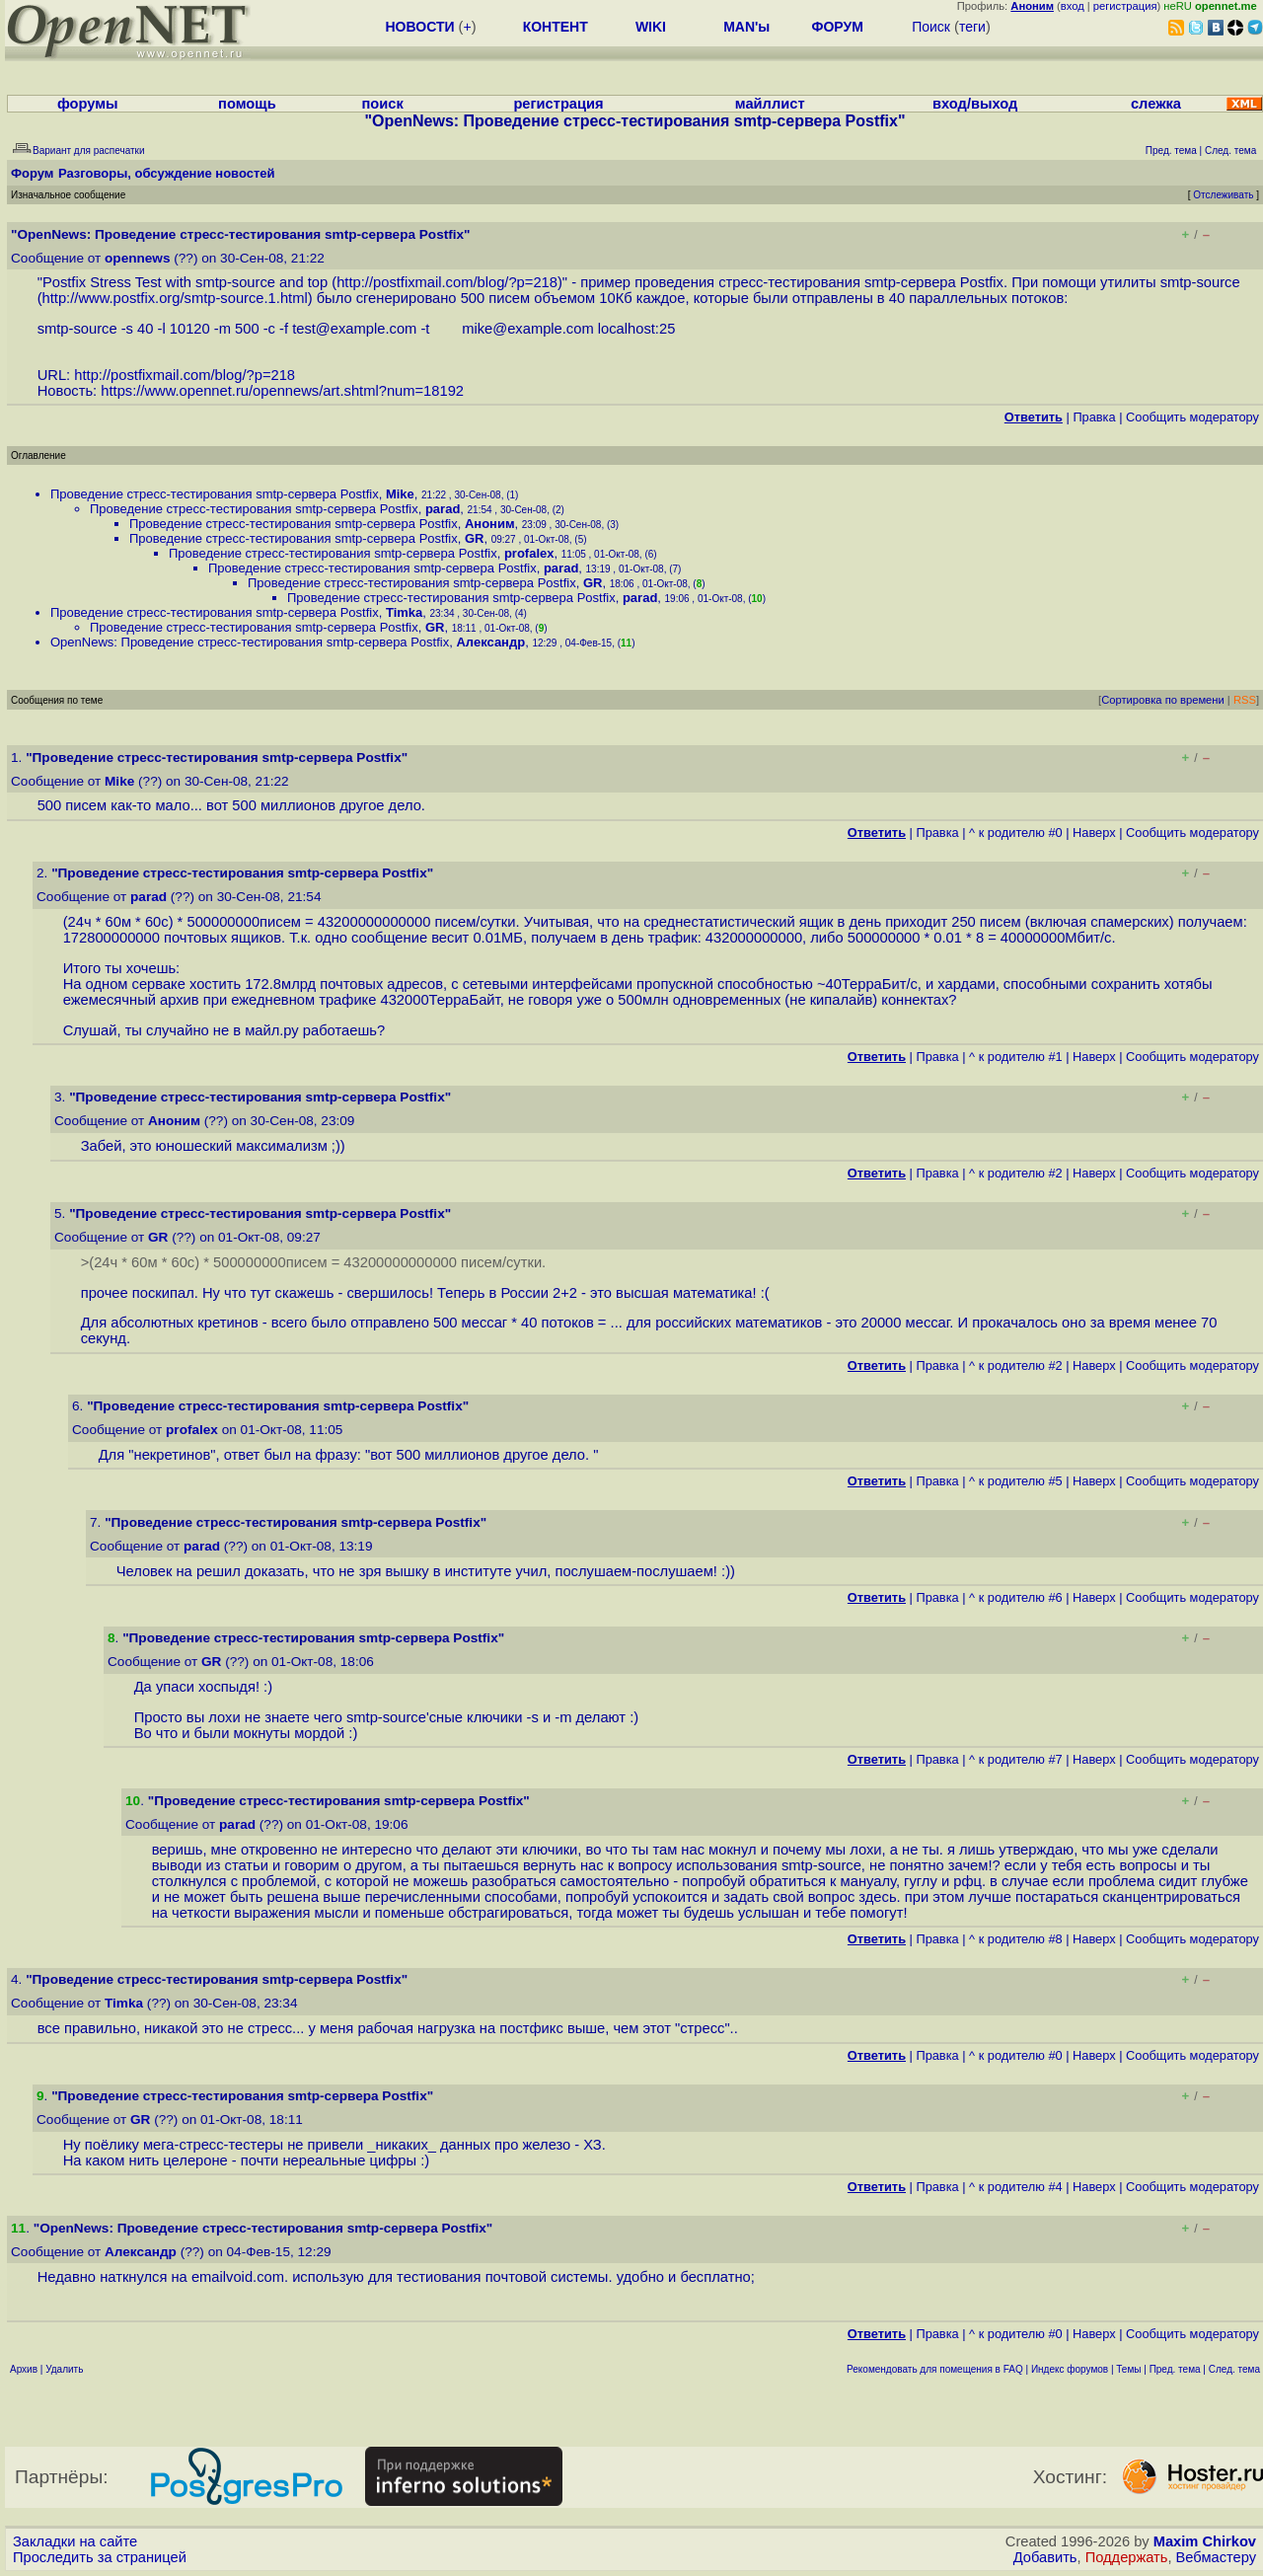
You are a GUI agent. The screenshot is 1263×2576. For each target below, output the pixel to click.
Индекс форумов (1069, 2369)
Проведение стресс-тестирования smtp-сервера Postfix (214, 494)
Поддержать (1126, 2557)
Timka (404, 612)
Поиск (931, 27)
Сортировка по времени (1163, 700)
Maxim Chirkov (1204, 2541)
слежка (1156, 104)
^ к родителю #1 (1016, 1056)
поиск (382, 104)
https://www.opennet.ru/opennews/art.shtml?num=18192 (282, 391)
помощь (247, 104)
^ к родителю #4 (1016, 2186)
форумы (87, 104)
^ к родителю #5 (1016, 1481)
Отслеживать (1223, 194)
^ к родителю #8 (1016, 1939)
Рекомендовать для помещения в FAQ (935, 2369)
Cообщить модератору (1192, 417)
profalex (529, 553)
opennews (137, 258)
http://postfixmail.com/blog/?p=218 (446, 282)
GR (474, 538)
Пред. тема (1175, 2369)
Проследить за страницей (99, 2557)
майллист (770, 104)
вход (1072, 6)
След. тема (1234, 2369)
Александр (490, 642)
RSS (1244, 700)
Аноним (490, 523)
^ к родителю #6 (1016, 1597)
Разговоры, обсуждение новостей (166, 173)
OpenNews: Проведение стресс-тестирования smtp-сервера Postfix (249, 642)
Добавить (1045, 2557)
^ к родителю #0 (1016, 832)
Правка (1094, 417)
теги (972, 27)
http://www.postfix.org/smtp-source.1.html (175, 298)
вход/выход (974, 104)
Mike (400, 494)
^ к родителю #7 (1016, 1759)
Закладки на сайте (75, 2541)
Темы (1128, 2369)
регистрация (1125, 6)
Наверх (1094, 832)
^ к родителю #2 (1016, 1173)
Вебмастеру (1216, 2557)
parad (442, 508)
